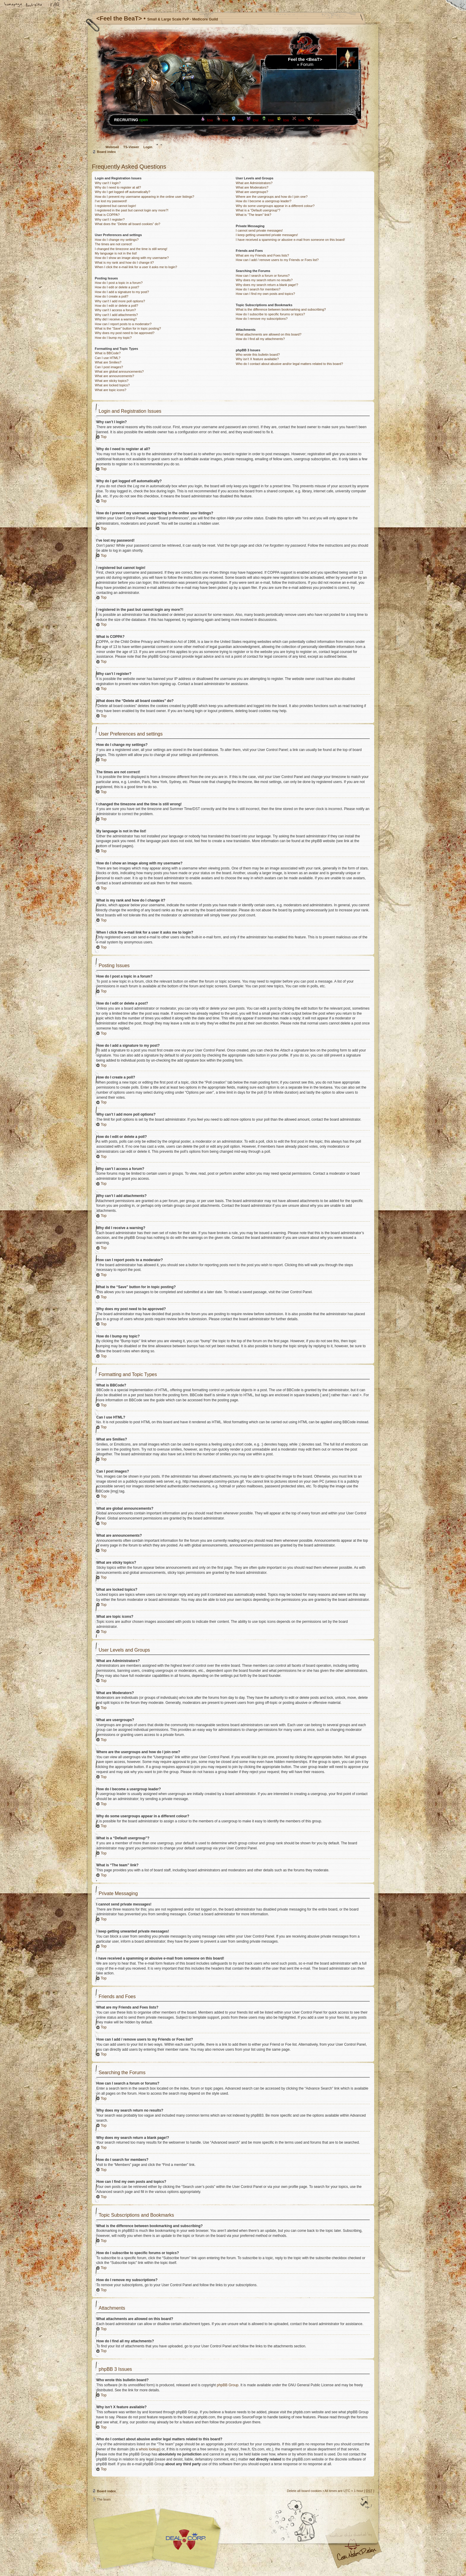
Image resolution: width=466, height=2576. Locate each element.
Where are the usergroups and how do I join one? (272, 196)
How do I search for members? (258, 289)
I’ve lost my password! (111, 201)
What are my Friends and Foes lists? (262, 255)
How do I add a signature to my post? (122, 292)
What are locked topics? (112, 385)
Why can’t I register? (110, 219)
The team (104, 2499)
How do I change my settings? (116, 239)
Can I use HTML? (107, 358)
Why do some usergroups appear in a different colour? (275, 206)
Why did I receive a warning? (116, 319)
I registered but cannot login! (115, 206)
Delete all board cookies (304, 2490)
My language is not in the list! (116, 253)
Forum (306, 64)
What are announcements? (114, 376)
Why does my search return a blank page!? (267, 285)
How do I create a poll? (111, 296)
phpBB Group (228, 2385)
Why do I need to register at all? (118, 187)
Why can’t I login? (108, 183)
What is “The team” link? (253, 214)
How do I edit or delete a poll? (116, 305)
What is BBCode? (108, 353)
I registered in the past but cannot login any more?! (132, 210)
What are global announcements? (119, 371)
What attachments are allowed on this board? (268, 334)
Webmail (112, 147)
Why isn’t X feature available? (257, 359)
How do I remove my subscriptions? (261, 318)
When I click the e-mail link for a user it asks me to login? (136, 267)
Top (103, 437)
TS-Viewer (131, 147)
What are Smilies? (108, 362)
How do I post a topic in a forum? (119, 282)
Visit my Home (356, 2556)
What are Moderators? (252, 187)
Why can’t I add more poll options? (120, 301)
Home (13, 5)
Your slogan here (185, 2539)
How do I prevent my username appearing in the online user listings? (144, 196)
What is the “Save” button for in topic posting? (128, 328)
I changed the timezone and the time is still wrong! (131, 249)
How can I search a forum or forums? (262, 275)
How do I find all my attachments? (260, 339)
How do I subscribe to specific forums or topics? (270, 314)
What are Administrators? (254, 183)
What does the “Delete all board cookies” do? (127, 224)
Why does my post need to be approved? (125, 333)
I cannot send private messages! (259, 230)
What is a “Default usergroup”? (258, 210)
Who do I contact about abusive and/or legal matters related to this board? (289, 364)
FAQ (55, 5)
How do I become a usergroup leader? (263, 201)
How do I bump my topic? (113, 337)
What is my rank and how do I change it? (124, 262)
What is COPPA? (107, 214)
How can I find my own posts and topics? (265, 293)
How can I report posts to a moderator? (123, 324)
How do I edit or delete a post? (117, 287)
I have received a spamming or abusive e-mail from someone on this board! (290, 239)
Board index (106, 152)
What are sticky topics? (111, 380)
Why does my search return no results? (264, 280)
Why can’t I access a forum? (115, 310)
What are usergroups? (252, 192)
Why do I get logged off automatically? (122, 192)
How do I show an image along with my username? (132, 258)
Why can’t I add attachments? (116, 315)
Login (148, 147)
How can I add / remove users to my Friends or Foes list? (277, 260)
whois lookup (149, 2449)
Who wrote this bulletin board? (258, 354)
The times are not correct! (113, 244)
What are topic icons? (110, 390)
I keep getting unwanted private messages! (267, 235)
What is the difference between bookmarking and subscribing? (281, 309)
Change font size (34, 5)
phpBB (159, 2538)
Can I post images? (109, 367)
